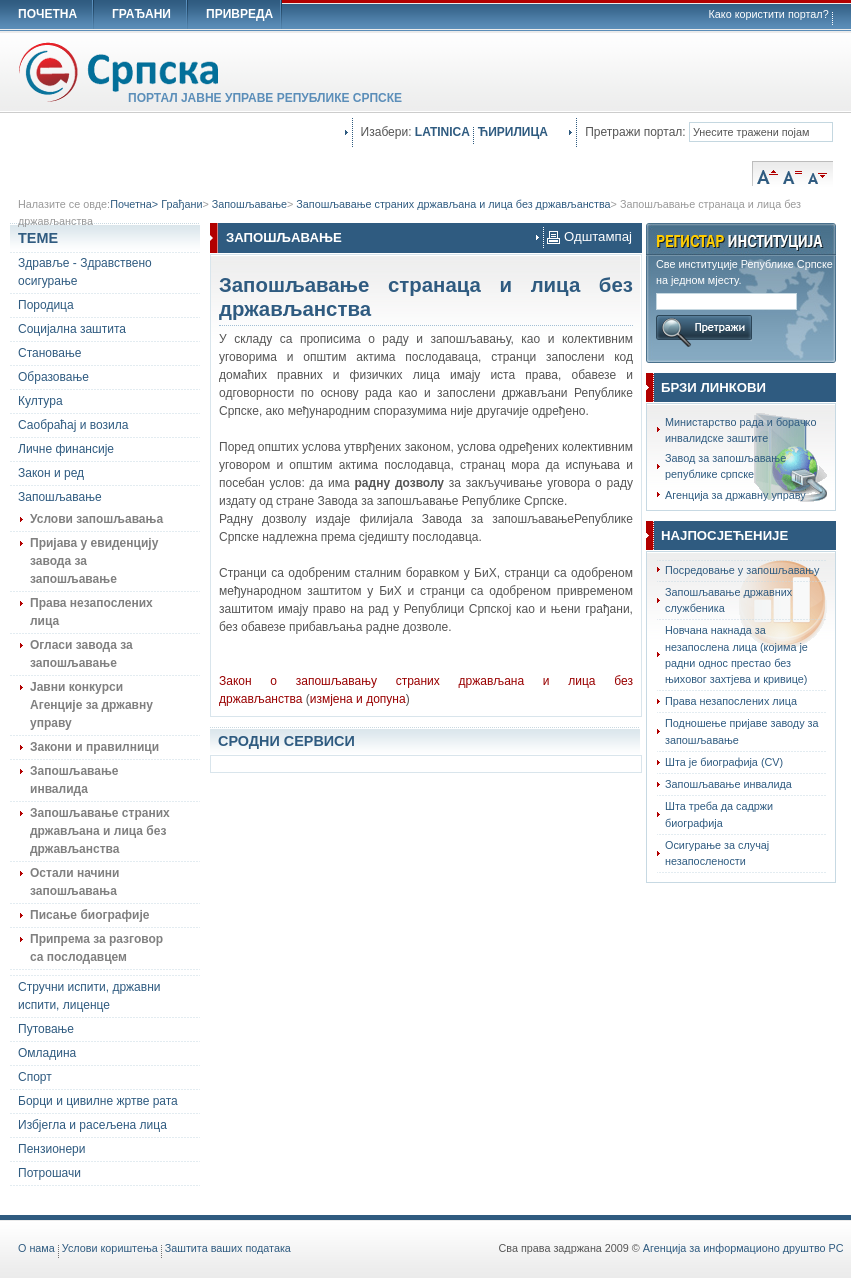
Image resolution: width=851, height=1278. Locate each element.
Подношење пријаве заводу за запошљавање (742, 731)
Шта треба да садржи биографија (719, 814)
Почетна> (135, 204)
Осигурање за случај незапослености (717, 853)
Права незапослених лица (731, 701)
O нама (36, 1248)
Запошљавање (249, 204)
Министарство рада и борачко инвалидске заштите (740, 430)
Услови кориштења (110, 1248)
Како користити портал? (769, 14)
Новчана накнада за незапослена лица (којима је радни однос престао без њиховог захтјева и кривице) (736, 654)
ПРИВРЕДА (239, 14)
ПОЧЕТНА (47, 14)
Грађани (181, 204)
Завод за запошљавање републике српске (725, 466)
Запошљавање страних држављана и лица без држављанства (453, 204)
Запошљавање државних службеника (728, 600)
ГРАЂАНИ (141, 14)
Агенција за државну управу (735, 495)
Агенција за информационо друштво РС (743, 1248)
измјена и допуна (358, 699)
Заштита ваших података (228, 1248)
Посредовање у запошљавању (742, 570)
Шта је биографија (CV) (724, 762)
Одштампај (589, 236)
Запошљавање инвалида (728, 784)
